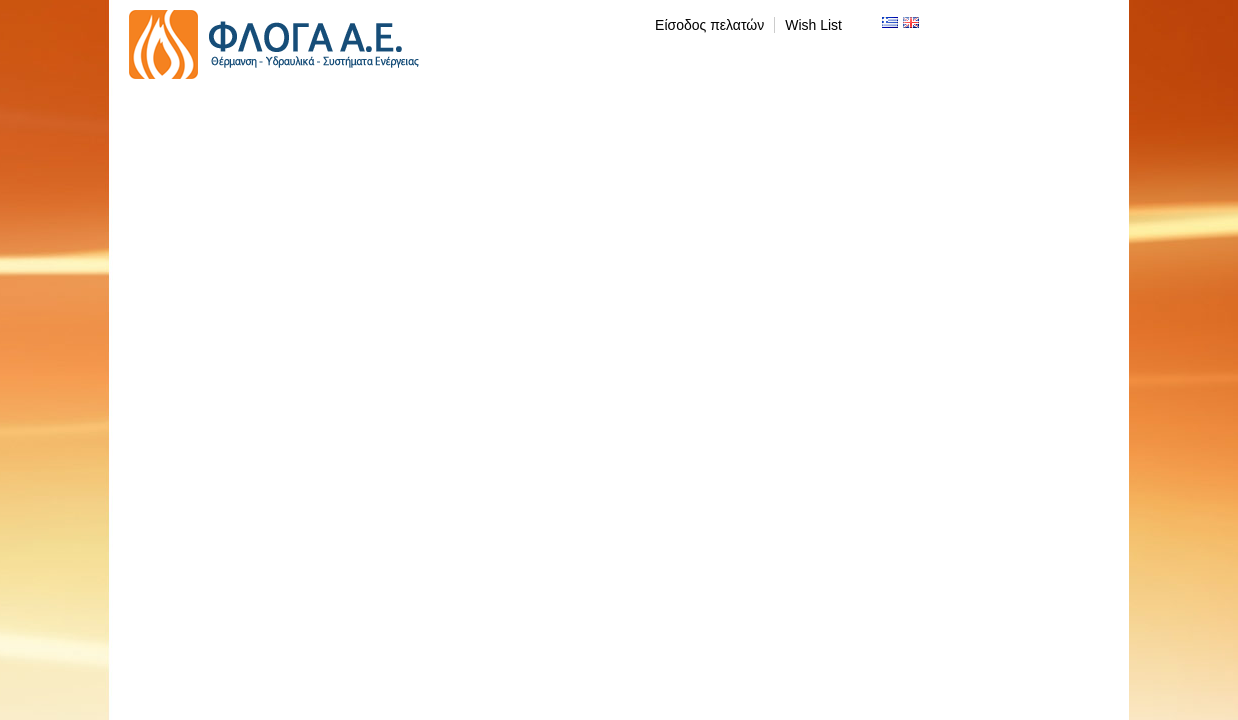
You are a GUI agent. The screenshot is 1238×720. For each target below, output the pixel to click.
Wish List (813, 25)
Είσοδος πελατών (709, 25)
